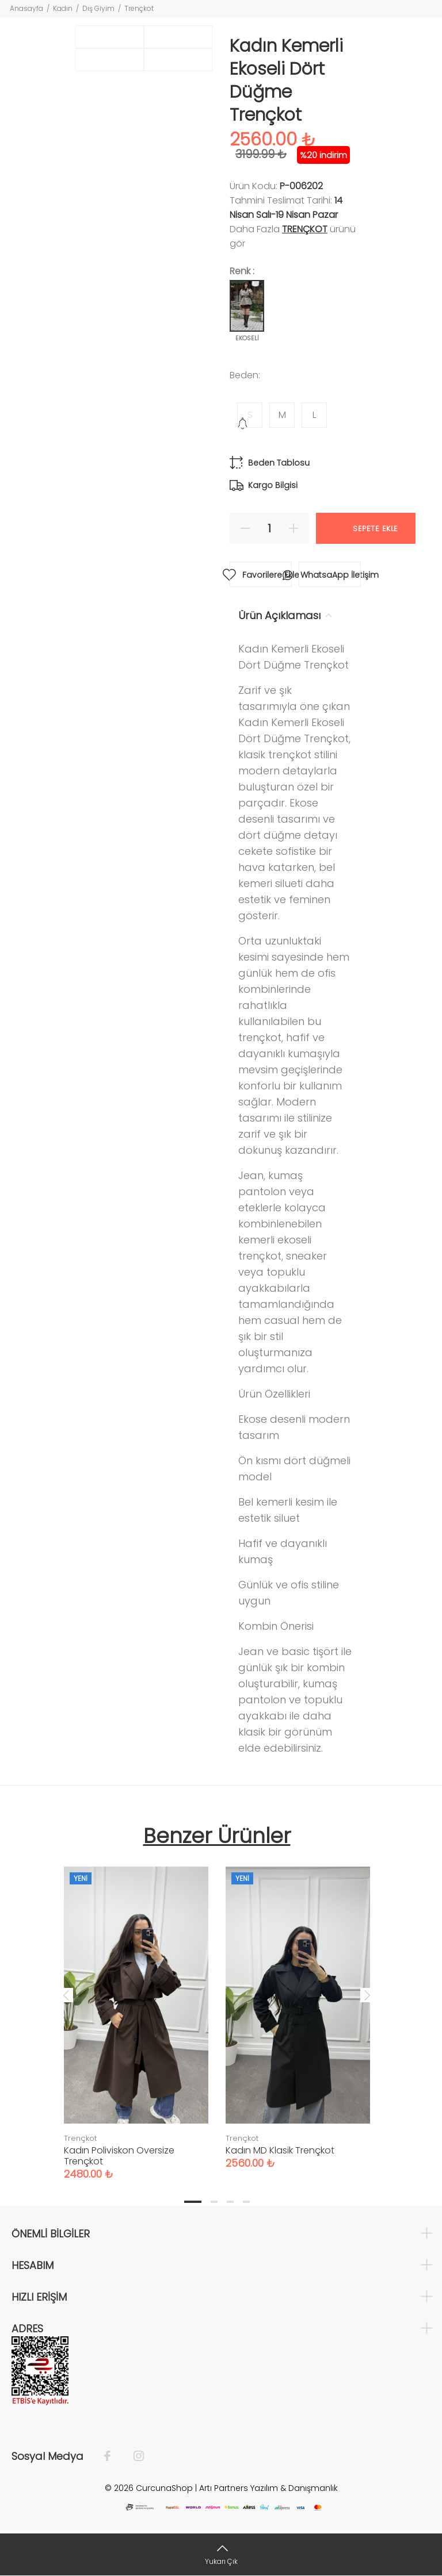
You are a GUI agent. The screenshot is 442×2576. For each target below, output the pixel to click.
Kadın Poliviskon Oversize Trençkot (119, 2156)
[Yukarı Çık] (221, 2554)
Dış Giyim (98, 8)
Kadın (63, 8)
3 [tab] (230, 2202)
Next (367, 1995)
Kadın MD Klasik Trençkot (280, 2150)
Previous (66, 1995)
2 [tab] (214, 2202)
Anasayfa (26, 8)
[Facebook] (113, 2456)
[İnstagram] (133, 2456)
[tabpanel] (136, 2012)
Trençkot (139, 8)
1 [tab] (192, 2202)
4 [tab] (246, 2202)
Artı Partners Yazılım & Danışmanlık (268, 2488)
